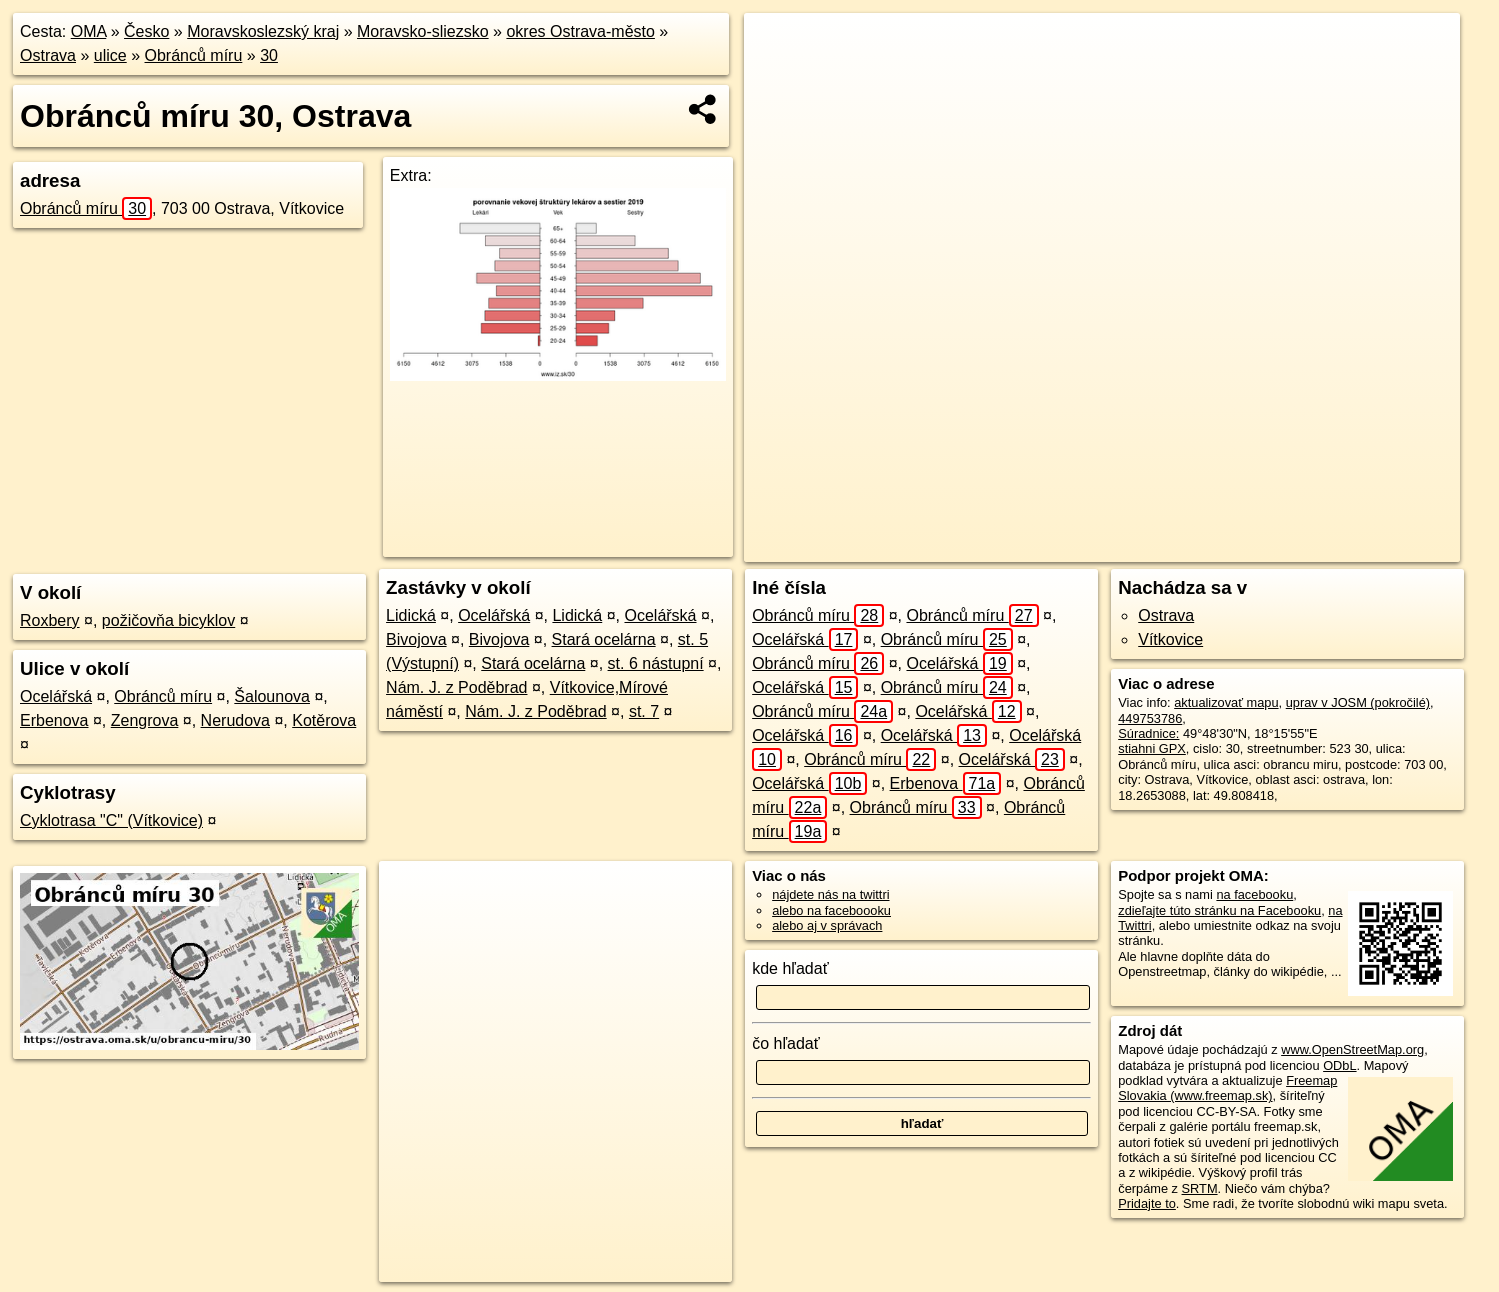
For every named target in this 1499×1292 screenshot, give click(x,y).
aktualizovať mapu (1226, 702)
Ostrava (48, 55)
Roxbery (50, 620)
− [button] (778, 78)
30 (269, 55)
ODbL (1339, 1065)
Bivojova (416, 639)
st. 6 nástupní (656, 663)
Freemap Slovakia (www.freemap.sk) (1227, 1088)
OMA (89, 31)
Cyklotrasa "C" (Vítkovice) (111, 820)
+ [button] (778, 47)
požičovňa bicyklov (168, 620)
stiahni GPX (1152, 748)
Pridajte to (1147, 1203)
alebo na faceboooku (831, 910)
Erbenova (54, 720)
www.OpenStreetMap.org (1352, 1049)
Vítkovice (1170, 639)
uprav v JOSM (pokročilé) (1358, 702)
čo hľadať (786, 1043)
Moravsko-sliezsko (423, 31)
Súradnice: (1148, 733)
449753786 (1150, 718)
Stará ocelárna (604, 639)
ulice (110, 55)
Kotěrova (324, 720)
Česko (146, 31)
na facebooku (1254, 894)
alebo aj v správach (827, 925)
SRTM (1200, 1188)
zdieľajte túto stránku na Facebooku (1219, 910)
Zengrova (145, 720)
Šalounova (272, 696)
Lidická (411, 615)
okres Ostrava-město (580, 31)
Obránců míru (194, 55)
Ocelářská (56, 696)
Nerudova (235, 720)
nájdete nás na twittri (830, 894)
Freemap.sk (1175, 547)
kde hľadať (790, 968)
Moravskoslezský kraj (263, 31)
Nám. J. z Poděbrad (456, 687)
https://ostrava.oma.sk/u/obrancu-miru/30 (1348, 547)
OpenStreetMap (1072, 547)
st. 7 (644, 711)
